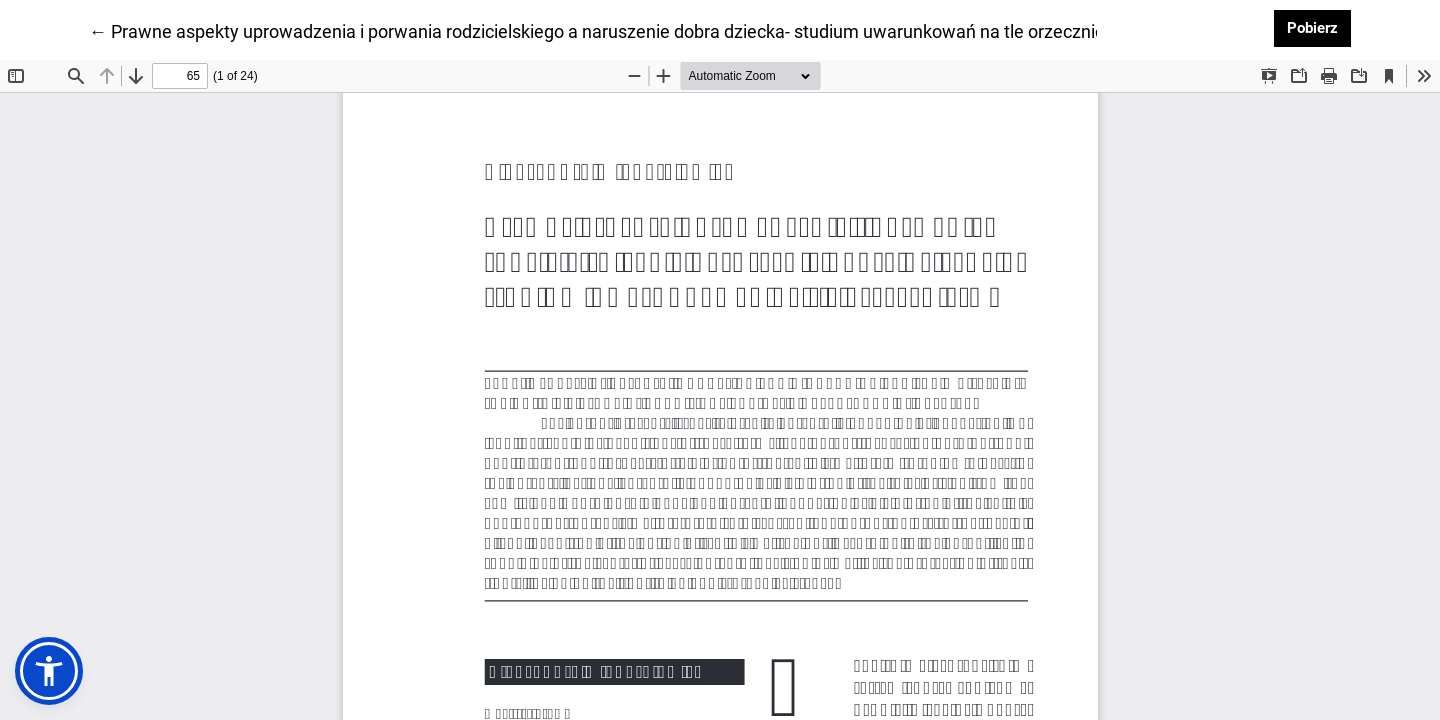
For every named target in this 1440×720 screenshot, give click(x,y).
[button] (49, 671)
